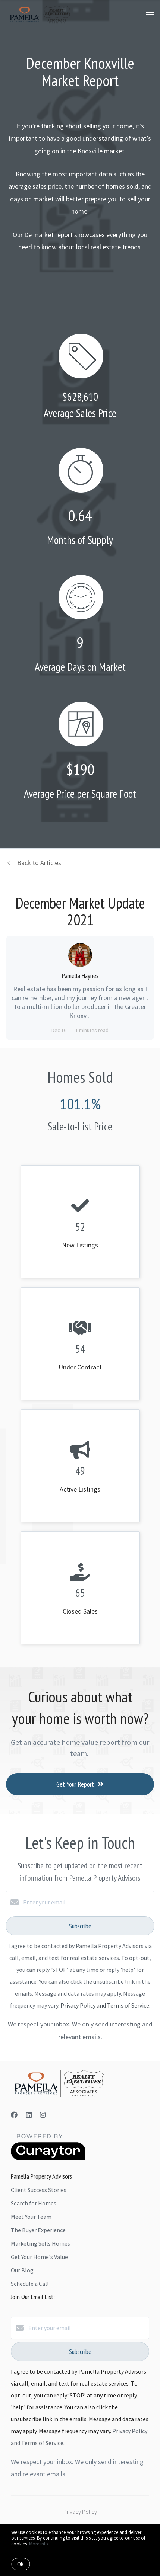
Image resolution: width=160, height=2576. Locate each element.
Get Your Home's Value (39, 2257)
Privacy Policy (80, 2511)
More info (38, 2544)
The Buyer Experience (38, 2230)
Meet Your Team (31, 2216)
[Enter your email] (87, 1902)
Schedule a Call (30, 2283)
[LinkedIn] (29, 2115)
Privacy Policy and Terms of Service (104, 2005)
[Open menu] (150, 14)
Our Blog (22, 2270)
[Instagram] (43, 2115)
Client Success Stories (38, 2190)
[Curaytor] (48, 2158)
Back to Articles (39, 862)
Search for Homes (33, 2203)
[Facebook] (14, 2115)
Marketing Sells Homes (40, 2243)
